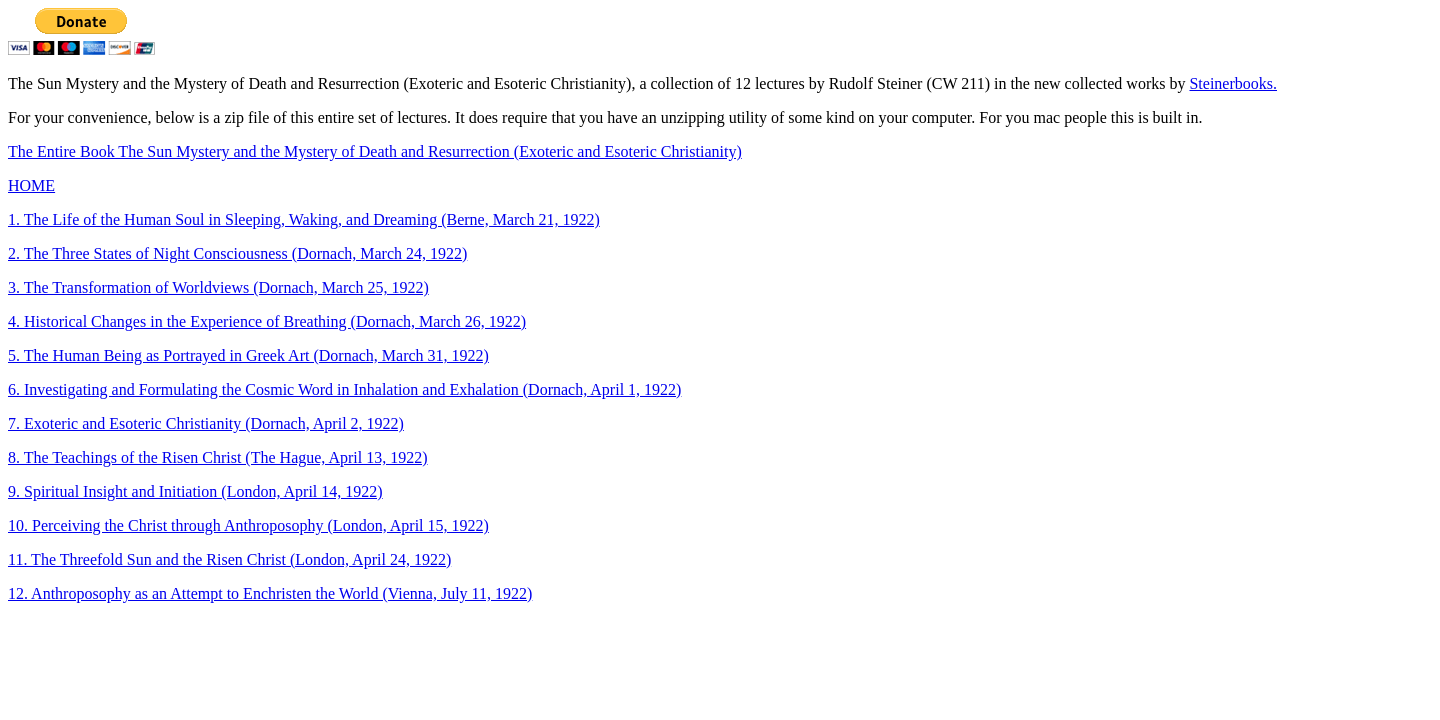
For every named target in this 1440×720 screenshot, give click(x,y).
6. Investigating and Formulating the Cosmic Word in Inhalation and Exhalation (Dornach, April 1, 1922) (344, 389)
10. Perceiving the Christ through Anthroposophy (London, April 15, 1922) (248, 525)
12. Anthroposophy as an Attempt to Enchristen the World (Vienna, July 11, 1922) (270, 593)
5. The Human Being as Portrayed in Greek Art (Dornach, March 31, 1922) (248, 355)
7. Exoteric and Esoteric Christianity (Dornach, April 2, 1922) (206, 423)
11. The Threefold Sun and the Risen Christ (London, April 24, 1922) (229, 559)
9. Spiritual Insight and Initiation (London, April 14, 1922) (195, 491)
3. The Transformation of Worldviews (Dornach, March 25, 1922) (218, 287)
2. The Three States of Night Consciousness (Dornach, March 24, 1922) (237, 253)
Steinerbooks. (1233, 83)
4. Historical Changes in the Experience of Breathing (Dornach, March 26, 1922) (267, 321)
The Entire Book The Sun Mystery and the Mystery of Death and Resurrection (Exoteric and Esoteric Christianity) (375, 151)
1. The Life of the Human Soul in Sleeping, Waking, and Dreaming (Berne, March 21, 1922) (304, 219)
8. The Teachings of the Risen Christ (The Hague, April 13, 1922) (218, 457)
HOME (31, 185)
